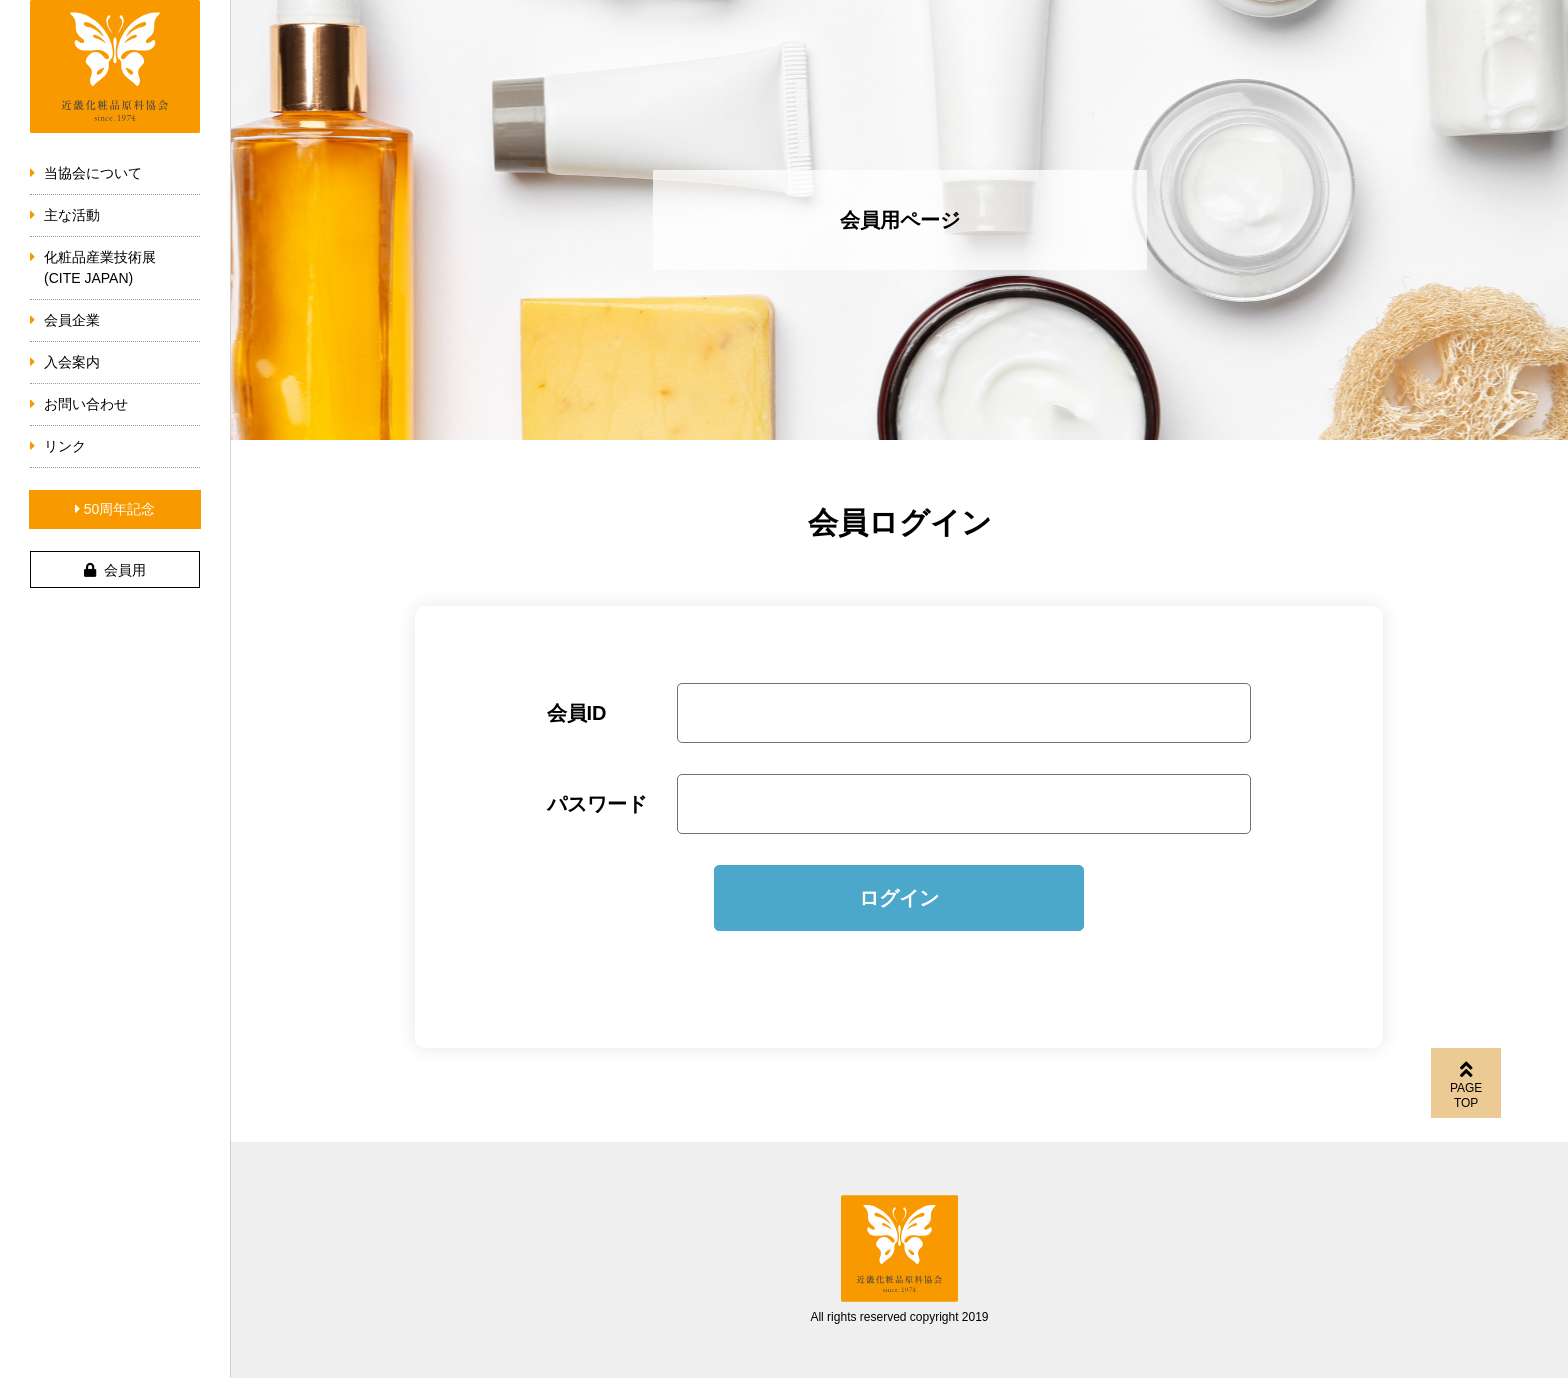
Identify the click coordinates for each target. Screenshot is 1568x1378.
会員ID (577, 713)
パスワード (597, 804)
